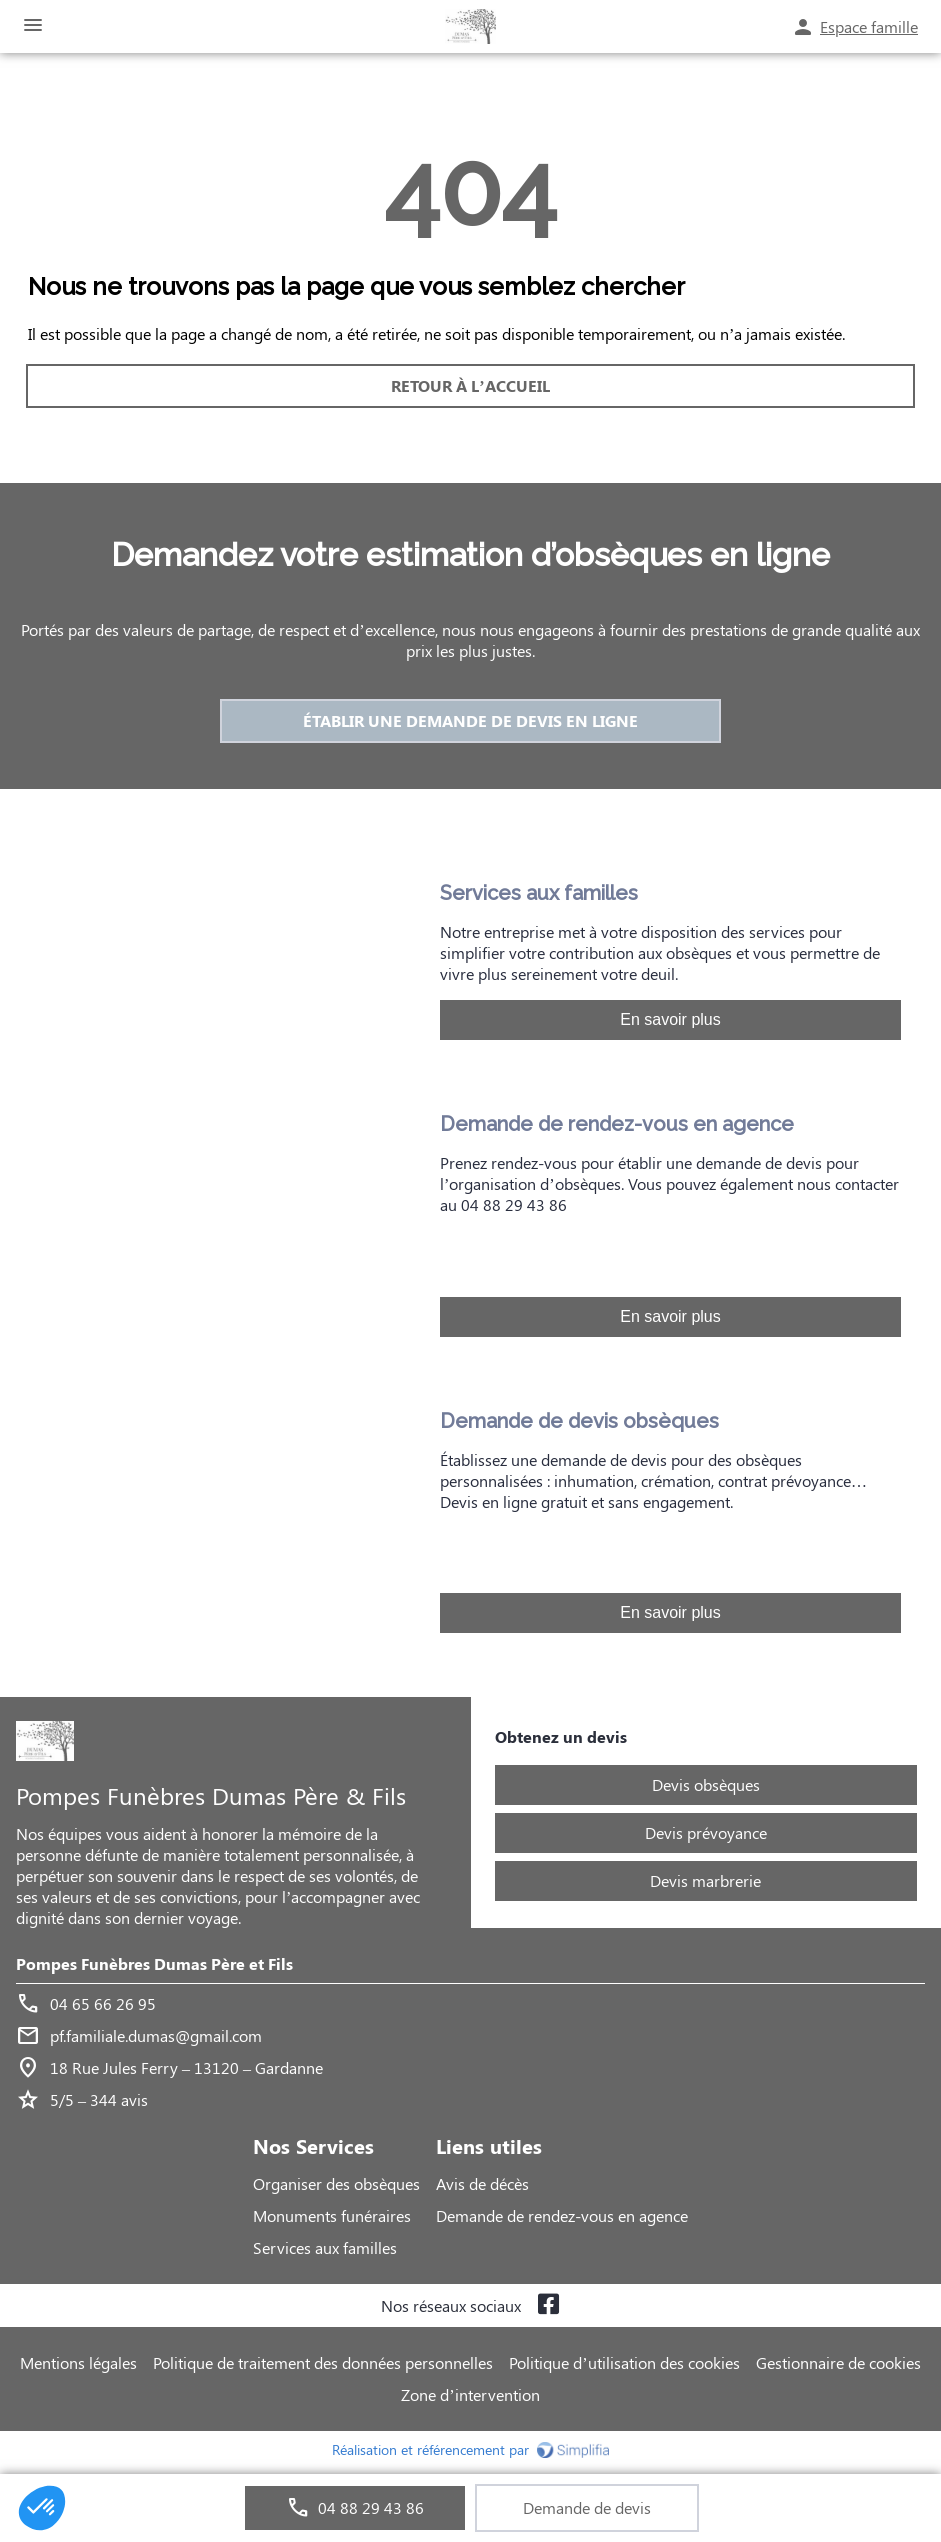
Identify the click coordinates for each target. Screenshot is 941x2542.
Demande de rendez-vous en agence (562, 2215)
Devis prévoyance (706, 1832)
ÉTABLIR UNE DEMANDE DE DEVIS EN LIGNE (470, 720)
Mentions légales (78, 2362)
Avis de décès (482, 2183)
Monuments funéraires (332, 2215)
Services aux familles (325, 2247)
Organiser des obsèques (336, 2183)
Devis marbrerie (705, 1880)
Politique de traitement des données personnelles (323, 2362)
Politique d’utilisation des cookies (624, 2362)
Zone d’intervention (470, 2394)
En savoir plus (670, 1019)
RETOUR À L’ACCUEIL (470, 385)
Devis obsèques (706, 1784)
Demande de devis (587, 2507)
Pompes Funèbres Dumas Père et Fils (154, 1963)
